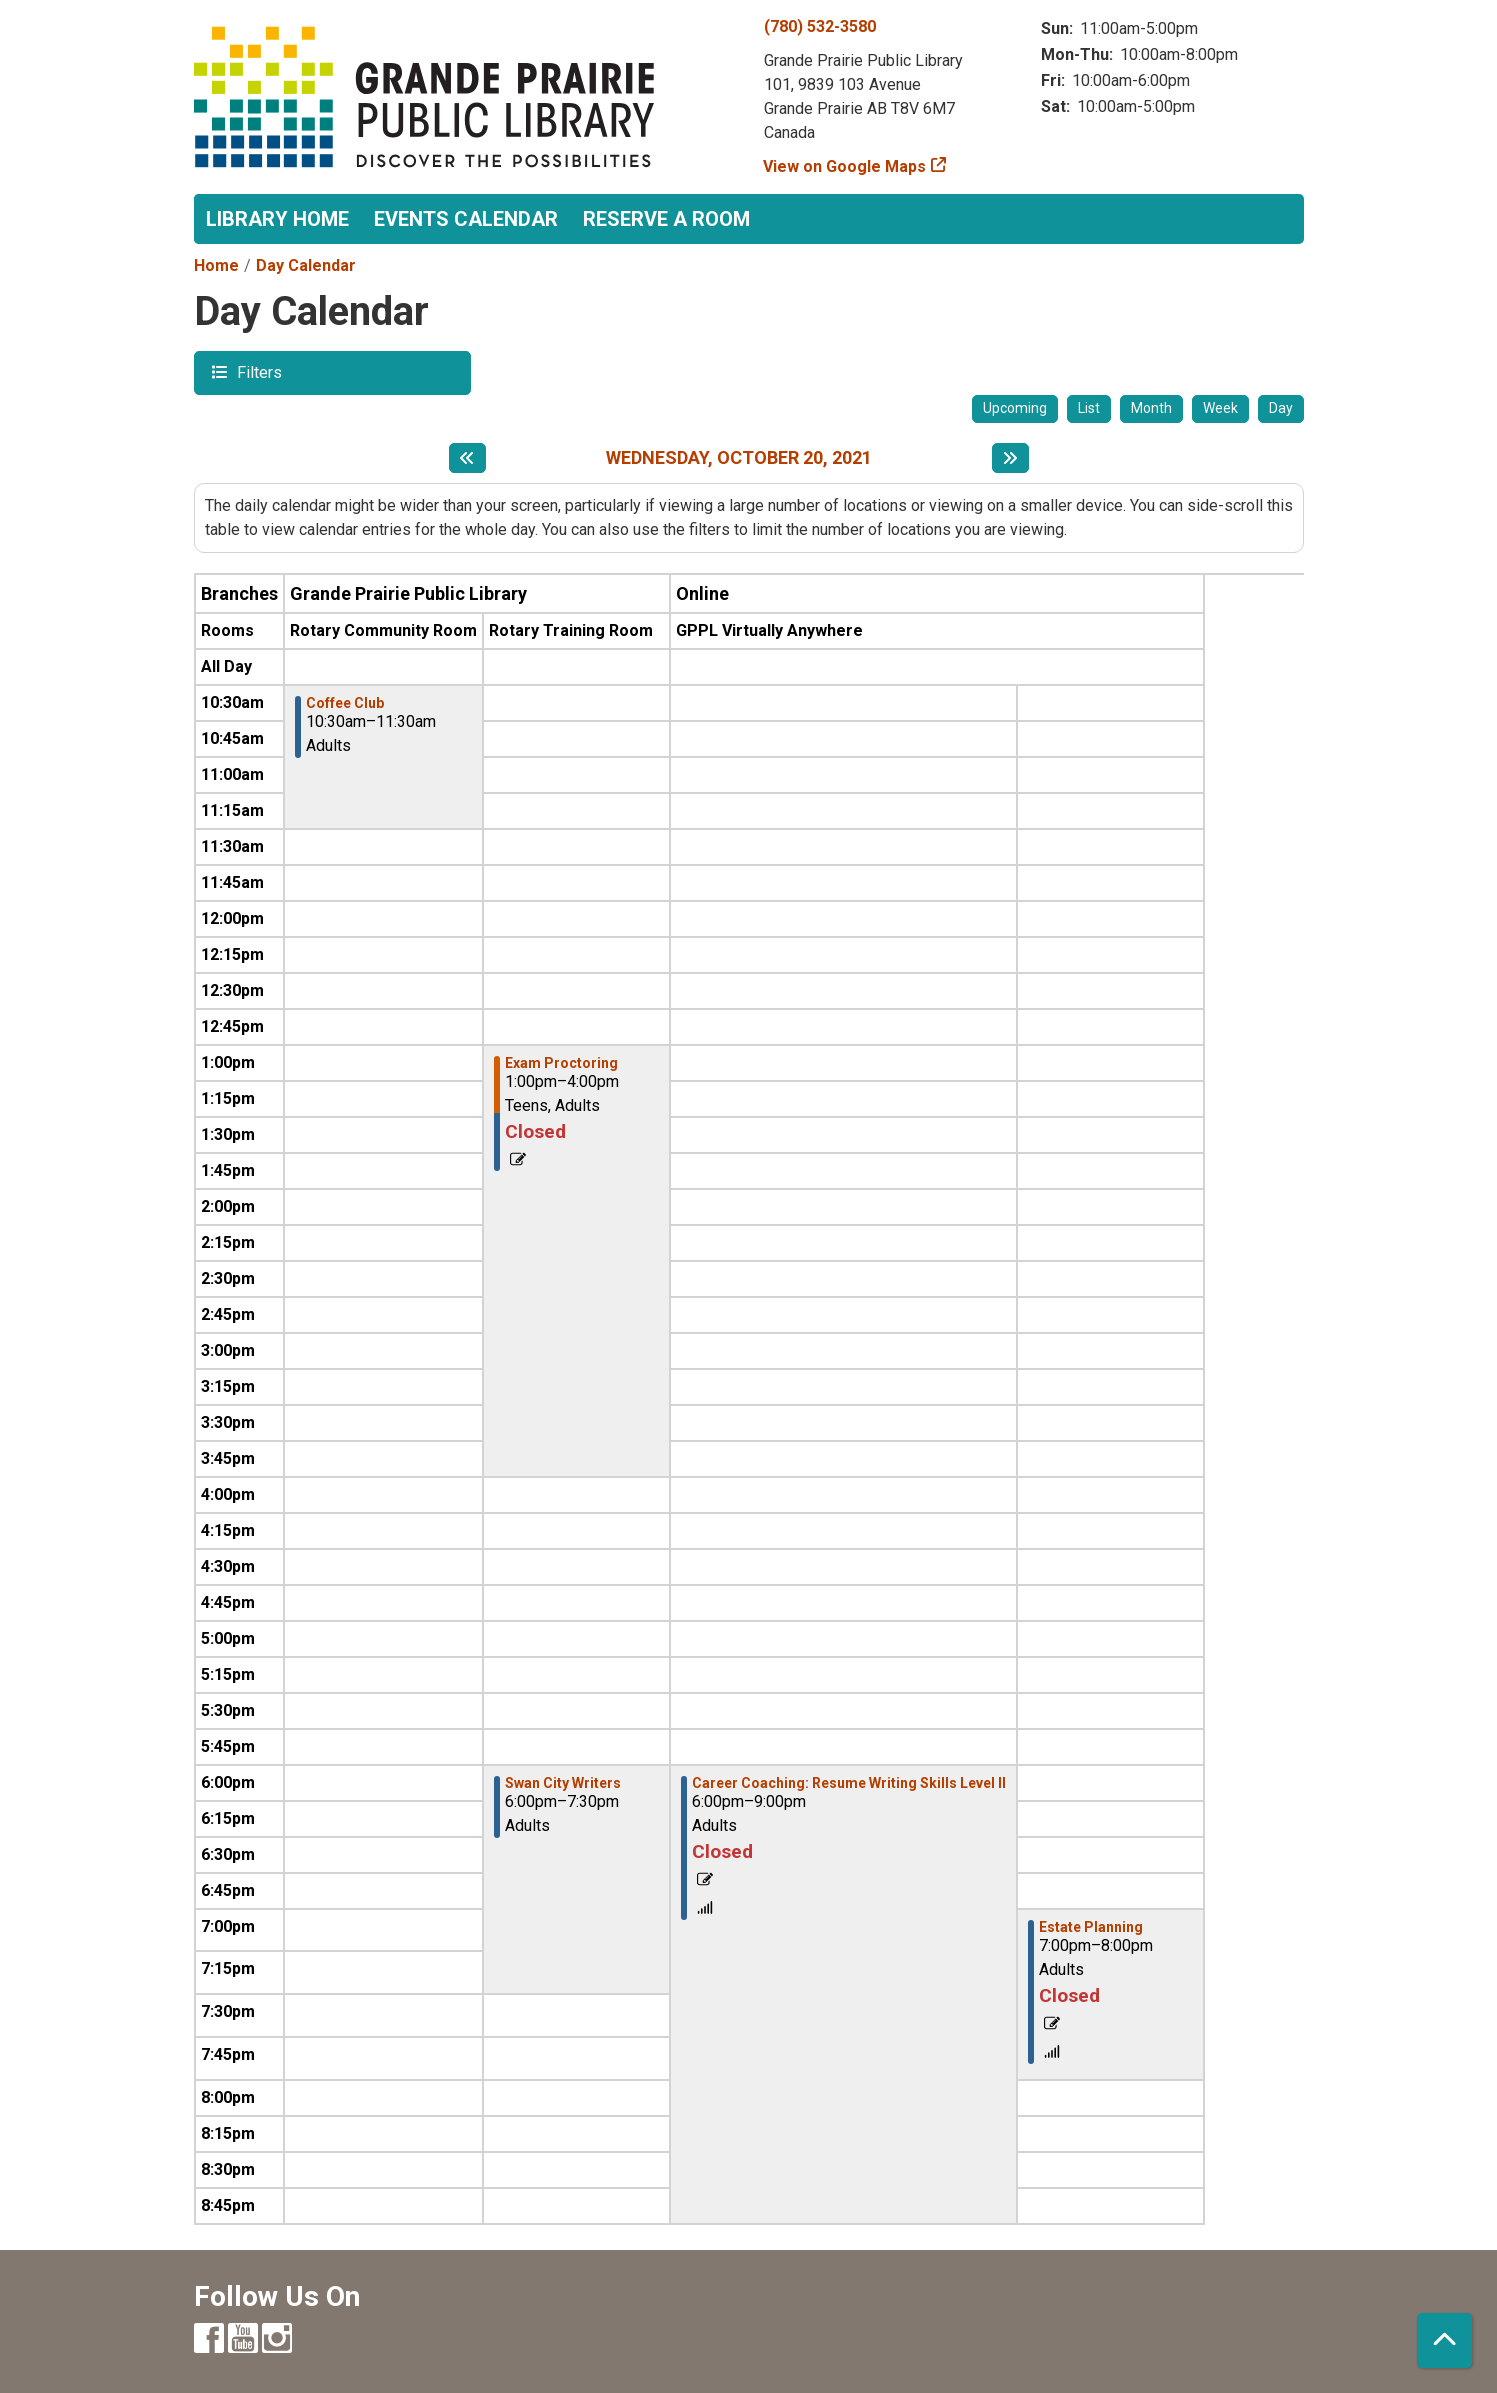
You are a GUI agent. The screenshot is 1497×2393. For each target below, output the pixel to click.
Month (1151, 408)
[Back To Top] (1444, 2340)
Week (1220, 408)
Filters (257, 371)
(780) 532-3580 (820, 26)
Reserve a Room (666, 219)
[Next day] (1010, 458)
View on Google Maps (845, 166)
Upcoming (1015, 408)
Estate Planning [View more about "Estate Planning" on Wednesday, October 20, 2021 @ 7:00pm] (1091, 1927)
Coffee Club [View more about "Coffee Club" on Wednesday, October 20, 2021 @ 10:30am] (345, 703)
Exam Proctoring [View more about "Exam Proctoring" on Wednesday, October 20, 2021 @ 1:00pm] (561, 1063)
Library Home (277, 219)
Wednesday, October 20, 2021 (739, 457)
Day (1281, 408)
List (1089, 408)
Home (216, 265)
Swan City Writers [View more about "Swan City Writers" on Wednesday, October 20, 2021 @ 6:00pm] (563, 1783)
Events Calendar (466, 219)
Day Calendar (306, 265)
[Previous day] (467, 458)
